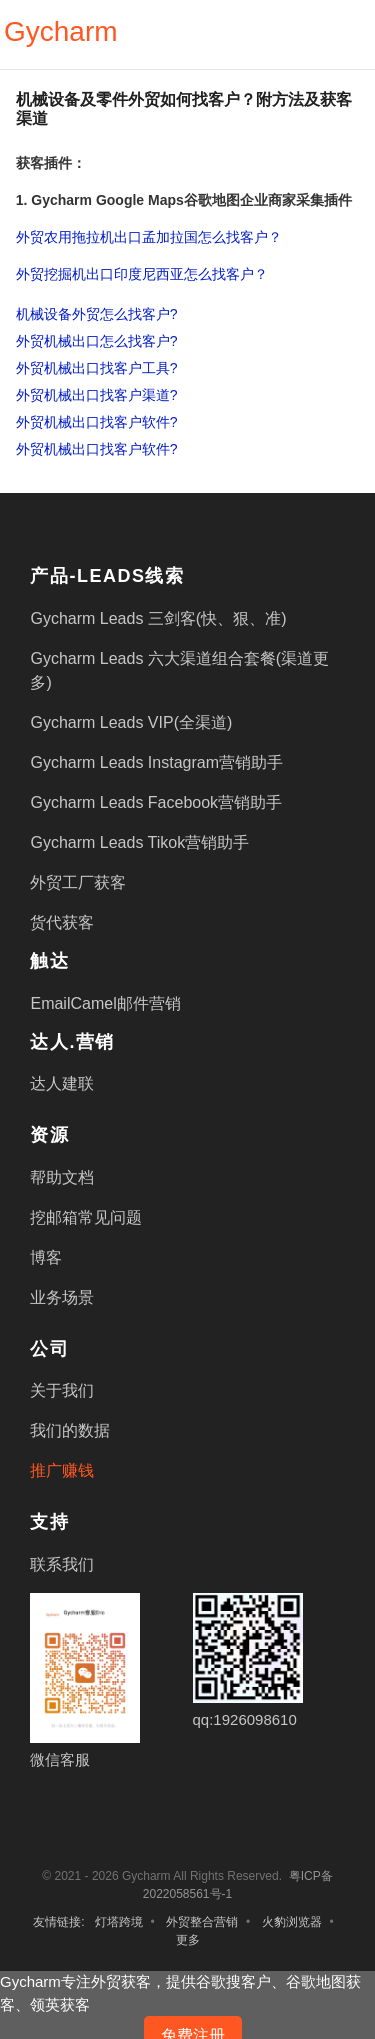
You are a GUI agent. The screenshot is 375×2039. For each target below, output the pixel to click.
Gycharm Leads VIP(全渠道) (131, 722)
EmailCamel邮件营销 (105, 1003)
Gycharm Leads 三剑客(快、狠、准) (158, 618)
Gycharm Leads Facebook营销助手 (156, 802)
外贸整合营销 (202, 1922)
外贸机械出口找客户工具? (97, 368)
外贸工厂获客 (78, 882)
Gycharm (61, 31)
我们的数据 (70, 1430)
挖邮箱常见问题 (86, 1217)
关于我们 (62, 1390)
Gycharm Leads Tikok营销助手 (139, 842)
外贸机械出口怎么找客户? (97, 341)
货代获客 (62, 922)
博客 (46, 1257)
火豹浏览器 (292, 1922)
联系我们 (62, 1564)
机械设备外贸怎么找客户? (97, 314)
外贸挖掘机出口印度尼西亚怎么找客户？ (142, 274)
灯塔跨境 (119, 1922)
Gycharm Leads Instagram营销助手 (156, 762)
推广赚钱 (62, 1470)
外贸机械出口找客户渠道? (97, 395)
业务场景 (62, 1297)
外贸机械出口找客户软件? (97, 422)
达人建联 (62, 1083)
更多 (188, 1940)
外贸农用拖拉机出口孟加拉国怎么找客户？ (149, 237)
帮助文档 (62, 1177)
